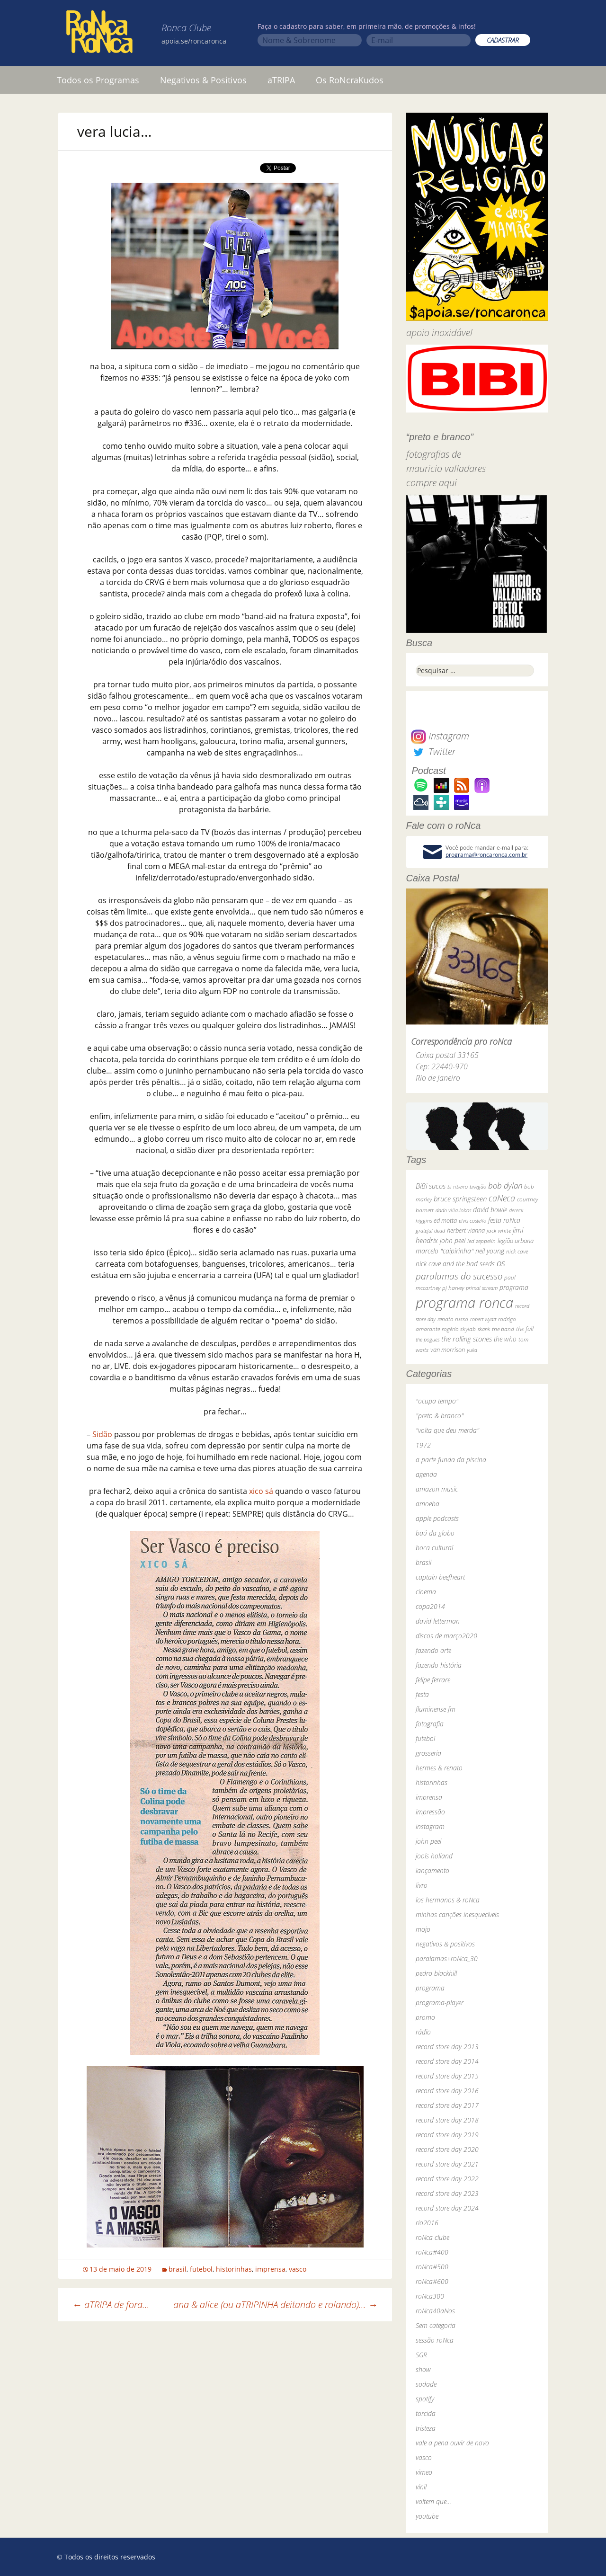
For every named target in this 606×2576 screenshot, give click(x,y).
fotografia (430, 1723)
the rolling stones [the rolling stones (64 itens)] (466, 1338)
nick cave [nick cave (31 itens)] (517, 1251)
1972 (423, 1444)
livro (422, 1885)
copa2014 (430, 1606)
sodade (426, 2384)
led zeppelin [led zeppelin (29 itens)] (481, 1240)
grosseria (428, 1753)
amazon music (437, 1488)
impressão (430, 1811)
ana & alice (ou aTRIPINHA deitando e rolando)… (275, 2304)
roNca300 (430, 2296)
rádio (423, 2031)
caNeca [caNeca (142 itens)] (502, 1198)
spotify (425, 2398)
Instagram (440, 735)
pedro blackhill (436, 1973)
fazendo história (439, 1665)
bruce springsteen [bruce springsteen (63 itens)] (460, 1198)
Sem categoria (435, 2325)
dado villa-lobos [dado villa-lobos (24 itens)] (453, 1210)
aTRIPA (281, 80)
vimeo (424, 2472)
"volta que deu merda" (447, 1430)
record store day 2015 (447, 2075)
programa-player (439, 2002)
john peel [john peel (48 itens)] (452, 1240)
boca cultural (434, 1547)
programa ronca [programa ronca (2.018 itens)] (464, 1302)
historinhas (234, 2269)
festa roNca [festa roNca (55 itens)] (504, 1220)
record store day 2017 (447, 2105)
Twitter (433, 751)
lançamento (432, 1870)
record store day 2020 (447, 2149)
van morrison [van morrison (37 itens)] (447, 1350)
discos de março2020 (446, 1635)
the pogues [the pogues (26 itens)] (427, 1339)
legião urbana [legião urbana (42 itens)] (516, 1240)
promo (425, 2017)
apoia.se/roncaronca (193, 40)
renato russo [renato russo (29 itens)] (452, 1319)
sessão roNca (435, 2340)
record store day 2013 (447, 2046)
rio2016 (427, 2222)
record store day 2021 (447, 2163)
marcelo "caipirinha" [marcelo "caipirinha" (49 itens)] (444, 1250)
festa (422, 1694)
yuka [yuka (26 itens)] (472, 1349)
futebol (201, 2269)
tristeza (426, 2428)
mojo (423, 1929)
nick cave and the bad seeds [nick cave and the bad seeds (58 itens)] (455, 1263)
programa (430, 1987)
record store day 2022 (447, 2178)
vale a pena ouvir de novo (452, 2442)
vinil (421, 2486)
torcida (426, 2413)
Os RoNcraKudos (349, 80)
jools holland (434, 1855)
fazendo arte (433, 1650)
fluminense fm (435, 1709)
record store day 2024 (447, 2207)
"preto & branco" (439, 1415)
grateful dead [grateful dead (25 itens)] (430, 1230)
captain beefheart (440, 1576)
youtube (427, 2516)
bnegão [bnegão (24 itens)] (478, 1186)
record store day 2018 (447, 2119)
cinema (426, 1591)
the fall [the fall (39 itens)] (525, 1328)
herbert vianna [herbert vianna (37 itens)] (466, 1230)
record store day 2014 (447, 2061)
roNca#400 (432, 2251)
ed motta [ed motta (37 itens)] (445, 1221)
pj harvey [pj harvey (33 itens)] (453, 1288)
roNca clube (432, 2237)
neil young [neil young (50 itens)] (489, 1250)
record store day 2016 (447, 2090)
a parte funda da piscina (451, 1459)
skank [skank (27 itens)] (484, 1328)
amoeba (427, 1503)
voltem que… (433, 2501)
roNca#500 (432, 2266)
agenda (426, 1474)
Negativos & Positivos (203, 80)
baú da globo (435, 1532)
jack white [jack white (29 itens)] (499, 1230)
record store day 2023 (447, 2193)
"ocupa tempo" (437, 1400)
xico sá (261, 1491)
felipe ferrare (433, 1679)
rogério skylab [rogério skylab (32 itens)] (459, 1329)
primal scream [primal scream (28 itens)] (482, 1287)
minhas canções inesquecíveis (457, 1914)
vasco (297, 2269)
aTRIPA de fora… (111, 2304)
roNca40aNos (435, 2310)
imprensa (270, 2269)
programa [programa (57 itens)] (513, 1287)
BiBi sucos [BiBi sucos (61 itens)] (431, 1185)
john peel (428, 1841)
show (423, 2369)
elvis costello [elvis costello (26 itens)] (472, 1220)
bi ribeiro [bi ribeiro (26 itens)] (457, 1186)
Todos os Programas (98, 80)
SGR (421, 2354)
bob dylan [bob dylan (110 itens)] (505, 1185)
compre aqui (431, 482)
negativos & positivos (445, 1943)
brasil (178, 2269)
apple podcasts (437, 1518)
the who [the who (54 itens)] (505, 1338)
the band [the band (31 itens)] (503, 1328)
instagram (430, 1826)
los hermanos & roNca (448, 1899)
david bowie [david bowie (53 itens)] (490, 1209)
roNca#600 (432, 2281)
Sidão (102, 1434)
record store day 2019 (447, 2134)
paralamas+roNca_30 (447, 1958)
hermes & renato (439, 1767)
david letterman (438, 1621)
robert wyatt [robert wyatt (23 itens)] (483, 1319)
